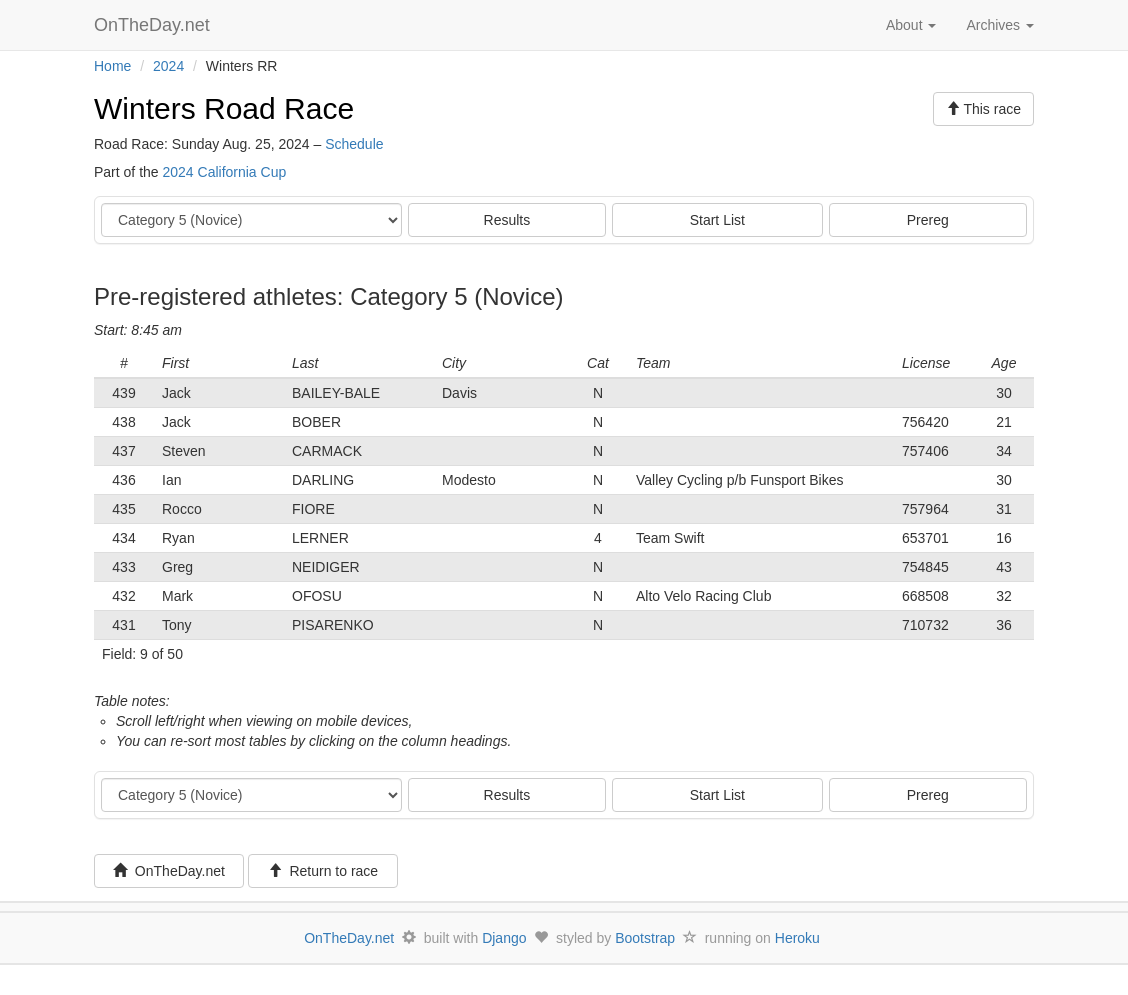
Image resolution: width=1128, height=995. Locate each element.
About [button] (911, 25)
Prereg (928, 220)
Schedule (354, 144)
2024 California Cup (224, 172)
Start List (717, 220)
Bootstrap (645, 938)
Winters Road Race (224, 108)
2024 (168, 66)
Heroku (797, 938)
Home (112, 66)
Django (504, 938)
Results (507, 220)
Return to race (323, 871)
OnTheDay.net (154, 25)
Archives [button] (1000, 25)
